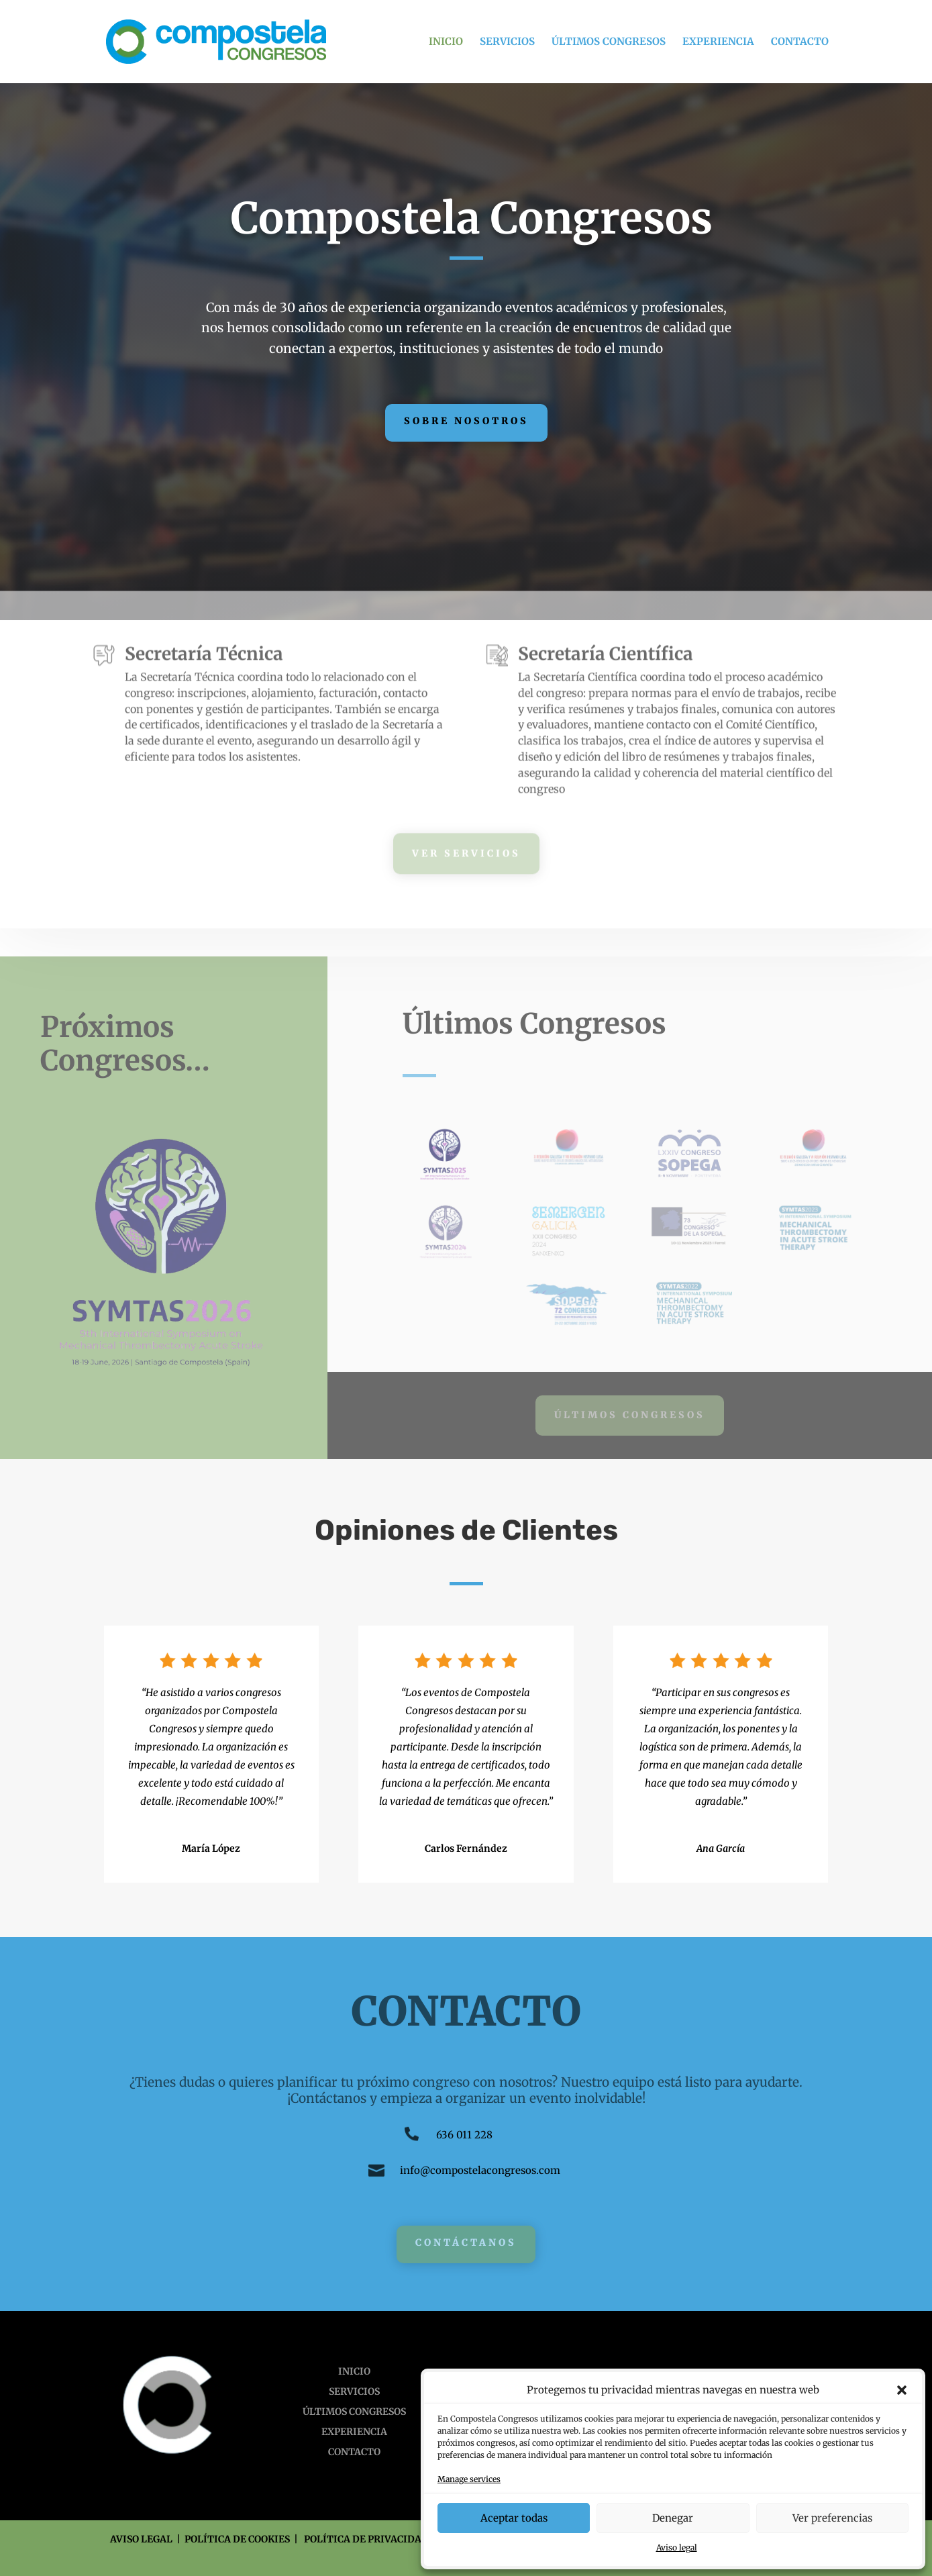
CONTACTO (800, 42)
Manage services (469, 2479)
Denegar (672, 2518)
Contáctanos (466, 2242)
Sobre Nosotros (466, 421)
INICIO (446, 42)
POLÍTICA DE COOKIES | (244, 2539)
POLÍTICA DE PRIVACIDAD (366, 2539)
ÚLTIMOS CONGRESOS (609, 42)
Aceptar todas (514, 2518)
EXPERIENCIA (718, 42)
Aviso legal (676, 2547)
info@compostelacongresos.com (480, 2170)
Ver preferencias (832, 2518)
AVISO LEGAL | (147, 2539)
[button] (902, 2390)
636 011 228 (464, 2134)
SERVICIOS (507, 42)
